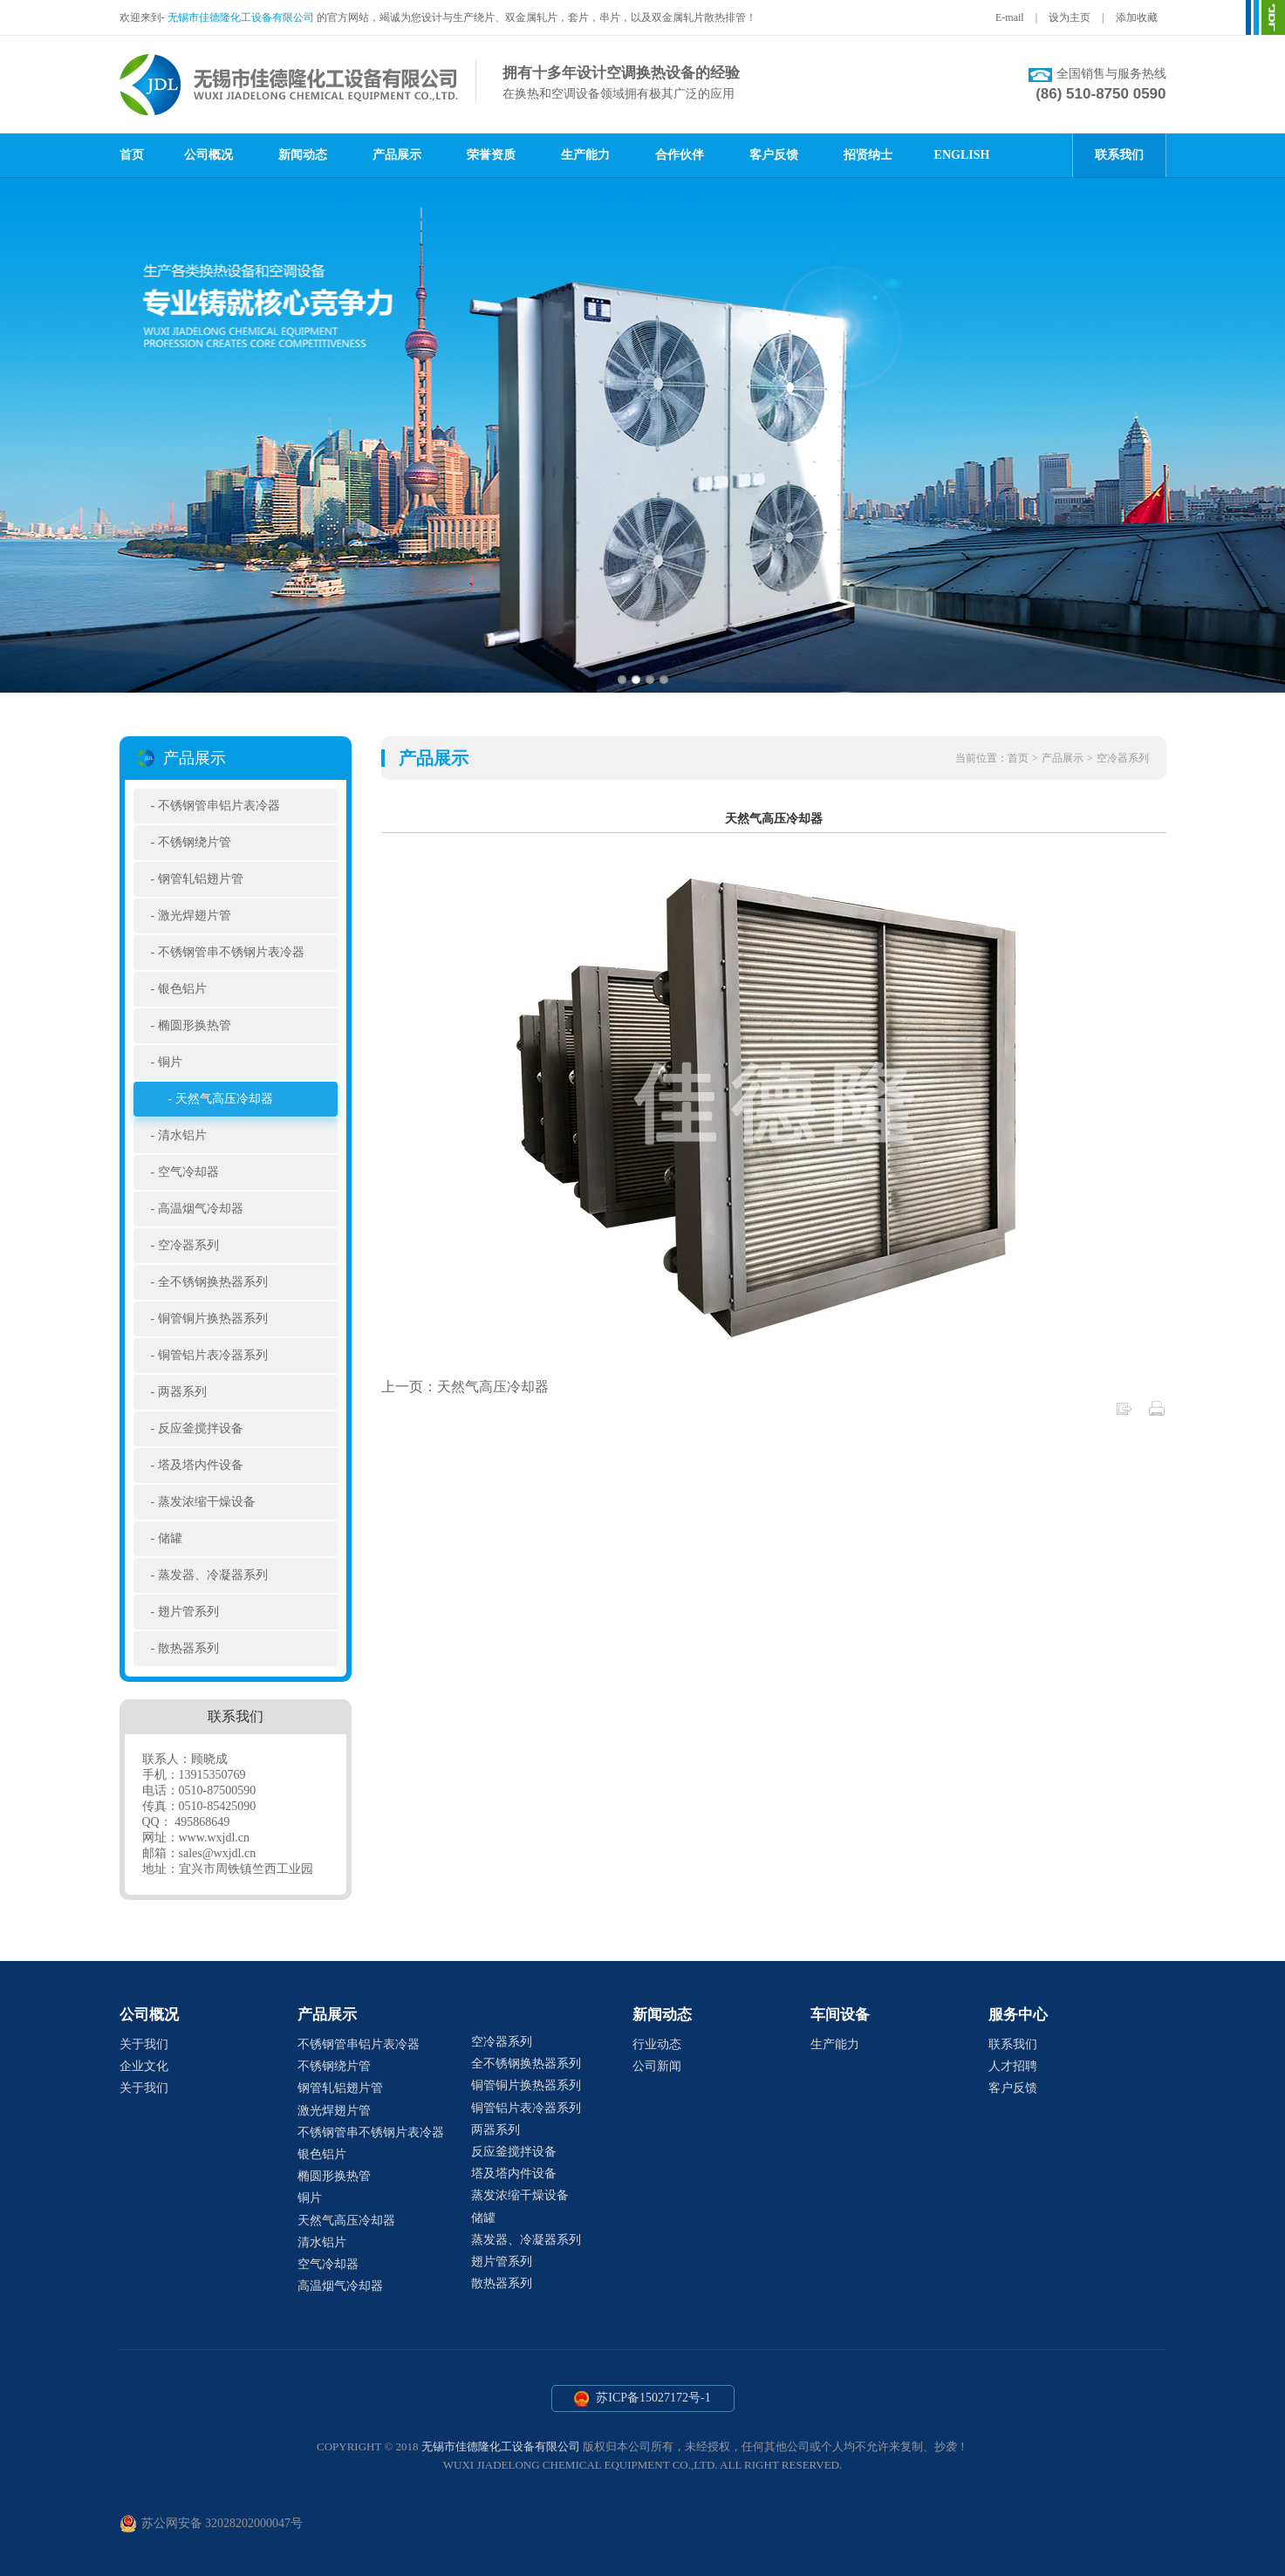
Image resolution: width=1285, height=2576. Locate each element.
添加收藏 (1137, 17)
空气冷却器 (188, 1172)
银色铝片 (182, 988)
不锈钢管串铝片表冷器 (219, 805)
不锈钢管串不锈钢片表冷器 (231, 952)
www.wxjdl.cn (214, 1837)
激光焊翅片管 (194, 915)
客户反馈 (773, 154)
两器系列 (182, 1391)
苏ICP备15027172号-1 (642, 2399)
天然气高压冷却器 (224, 1098)
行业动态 (656, 2044)
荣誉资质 (491, 154)
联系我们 (1119, 154)
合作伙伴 (679, 154)
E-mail (1009, 17)
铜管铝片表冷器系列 (213, 1355)
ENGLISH (962, 154)
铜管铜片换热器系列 (213, 1318)
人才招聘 (1012, 2066)
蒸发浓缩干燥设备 (207, 1501)
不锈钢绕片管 (194, 842)
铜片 (170, 1062)
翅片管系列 (188, 1611)
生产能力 (585, 154)
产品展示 (397, 154)
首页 (132, 154)
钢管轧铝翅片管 (200, 878)
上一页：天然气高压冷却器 (465, 1386)
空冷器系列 (188, 1245)
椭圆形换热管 (194, 1025)
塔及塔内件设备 (200, 1465)
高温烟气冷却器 (200, 1208)
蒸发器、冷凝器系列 (213, 1575)
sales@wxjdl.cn (217, 1853)
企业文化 (144, 2066)
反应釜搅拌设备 (200, 1428)
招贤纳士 (868, 154)
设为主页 (1069, 17)
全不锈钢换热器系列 (213, 1281)
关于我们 (144, 2044)
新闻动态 (302, 154)
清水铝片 (182, 1135)
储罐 (170, 1538)
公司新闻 (656, 2066)
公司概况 (208, 154)
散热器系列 (188, 1648)
